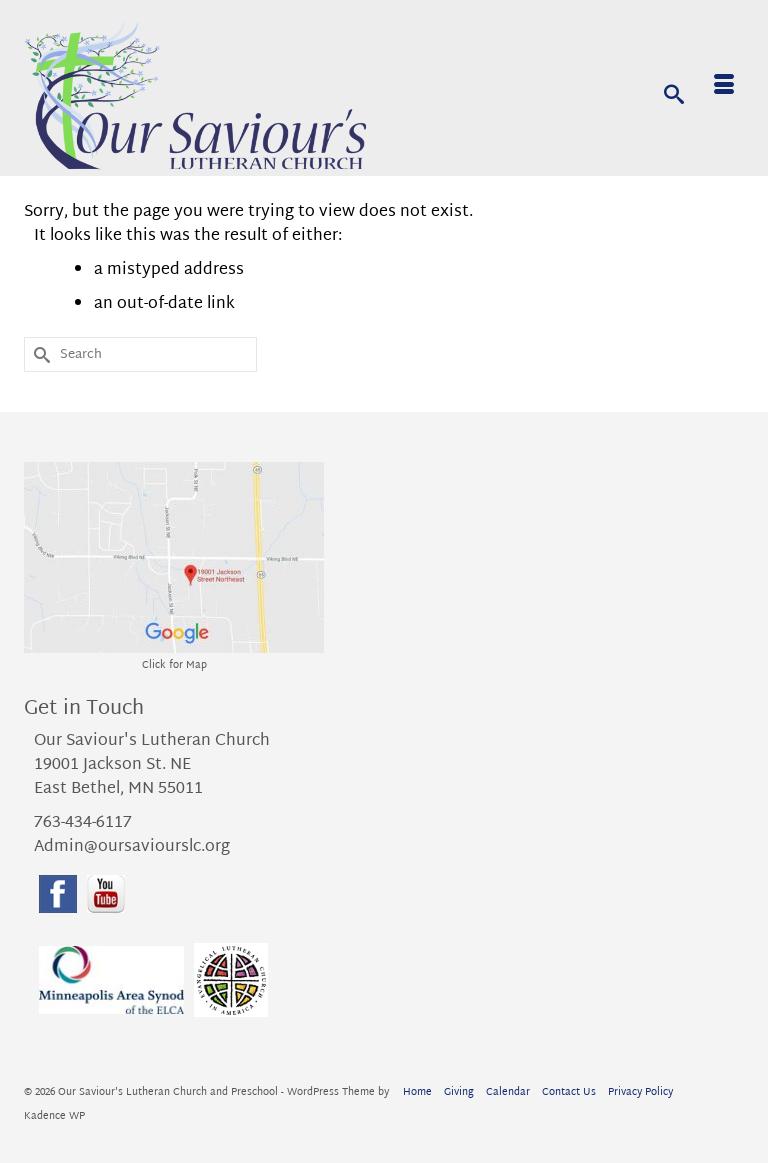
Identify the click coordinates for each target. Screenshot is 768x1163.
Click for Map (174, 665)
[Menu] (724, 88)
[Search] (674, 93)
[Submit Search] (39, 354)
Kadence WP (54, 1116)
